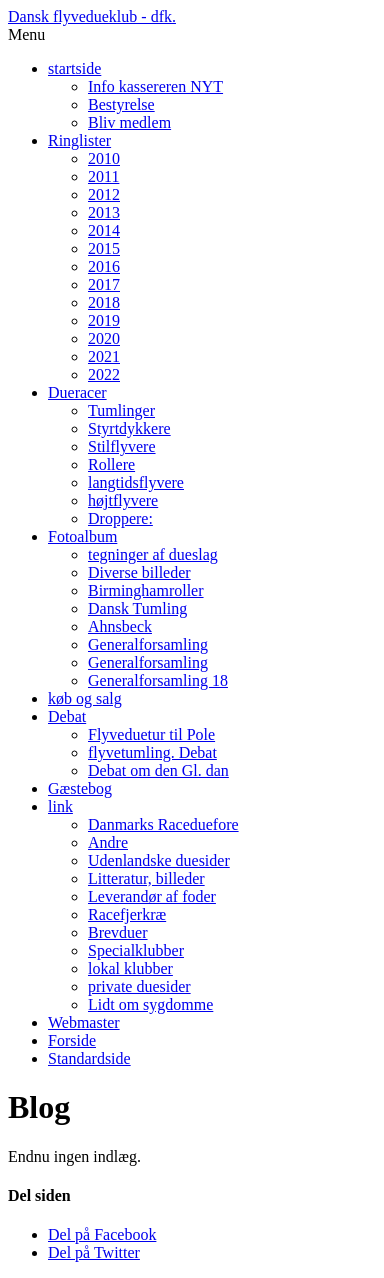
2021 (104, 356)
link (60, 806)
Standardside (89, 1058)
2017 (104, 284)
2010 (104, 158)
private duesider (139, 986)
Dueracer (77, 392)
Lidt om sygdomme (150, 1004)
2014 (104, 230)
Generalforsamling (148, 644)
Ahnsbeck (120, 626)
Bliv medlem (129, 122)
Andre (108, 842)
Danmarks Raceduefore (163, 824)
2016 (104, 266)
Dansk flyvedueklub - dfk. (92, 16)
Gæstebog (80, 788)
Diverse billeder (139, 572)
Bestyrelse (121, 104)
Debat (67, 716)
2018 (104, 302)
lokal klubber (130, 968)
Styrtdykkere (129, 428)
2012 (104, 194)
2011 (103, 176)
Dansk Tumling (137, 608)
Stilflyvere (122, 446)
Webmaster (84, 1022)
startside (74, 68)
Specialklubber (136, 950)
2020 (104, 338)
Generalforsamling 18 (158, 680)
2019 (104, 320)
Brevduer (118, 932)
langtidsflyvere (136, 482)
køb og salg (85, 698)
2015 (104, 248)
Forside (72, 1040)
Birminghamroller (146, 590)
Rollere (111, 464)
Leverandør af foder (152, 896)
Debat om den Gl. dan (158, 770)
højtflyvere (123, 500)
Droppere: (120, 518)
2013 (104, 212)
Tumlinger (121, 410)
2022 (104, 374)
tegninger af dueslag (153, 554)
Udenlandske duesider (159, 860)
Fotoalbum (82, 536)
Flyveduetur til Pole (151, 734)
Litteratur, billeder (146, 878)
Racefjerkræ (127, 914)
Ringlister (79, 140)
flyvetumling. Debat (152, 752)
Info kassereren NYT (155, 86)
